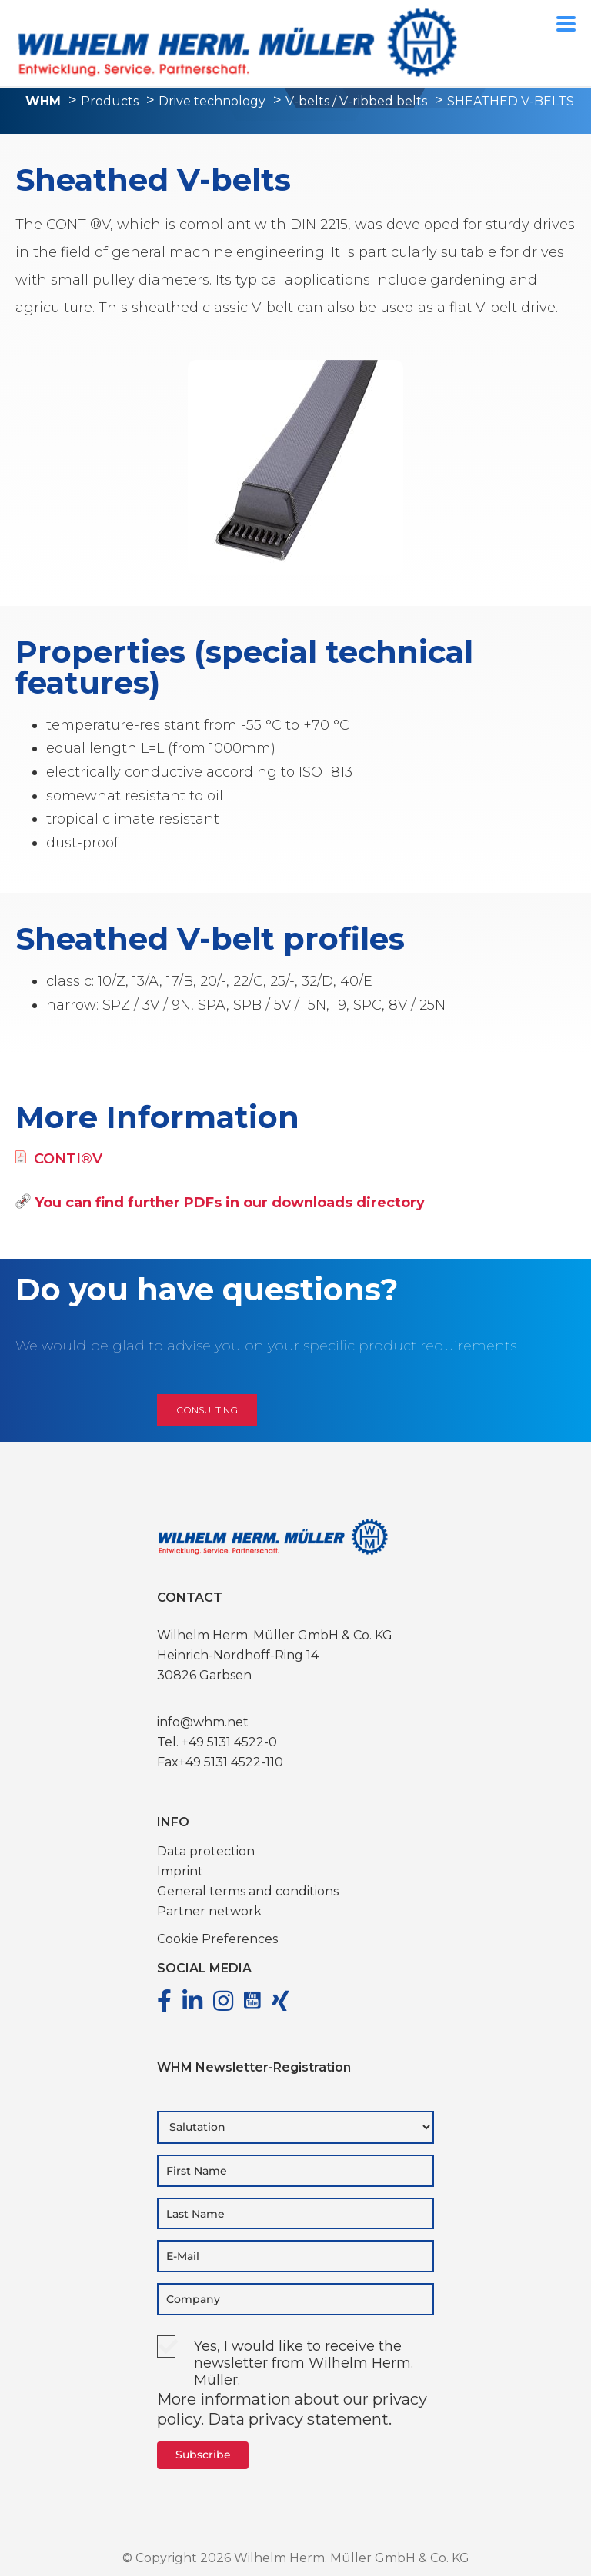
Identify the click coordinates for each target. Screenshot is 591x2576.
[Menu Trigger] (566, 23)
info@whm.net (203, 1722)
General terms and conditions (248, 1891)
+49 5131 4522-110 (231, 1762)
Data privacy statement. (300, 2419)
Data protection (206, 1851)
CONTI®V (58, 1158)
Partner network (209, 1911)
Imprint (180, 1871)
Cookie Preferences (217, 1939)
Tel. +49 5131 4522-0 (217, 1742)
